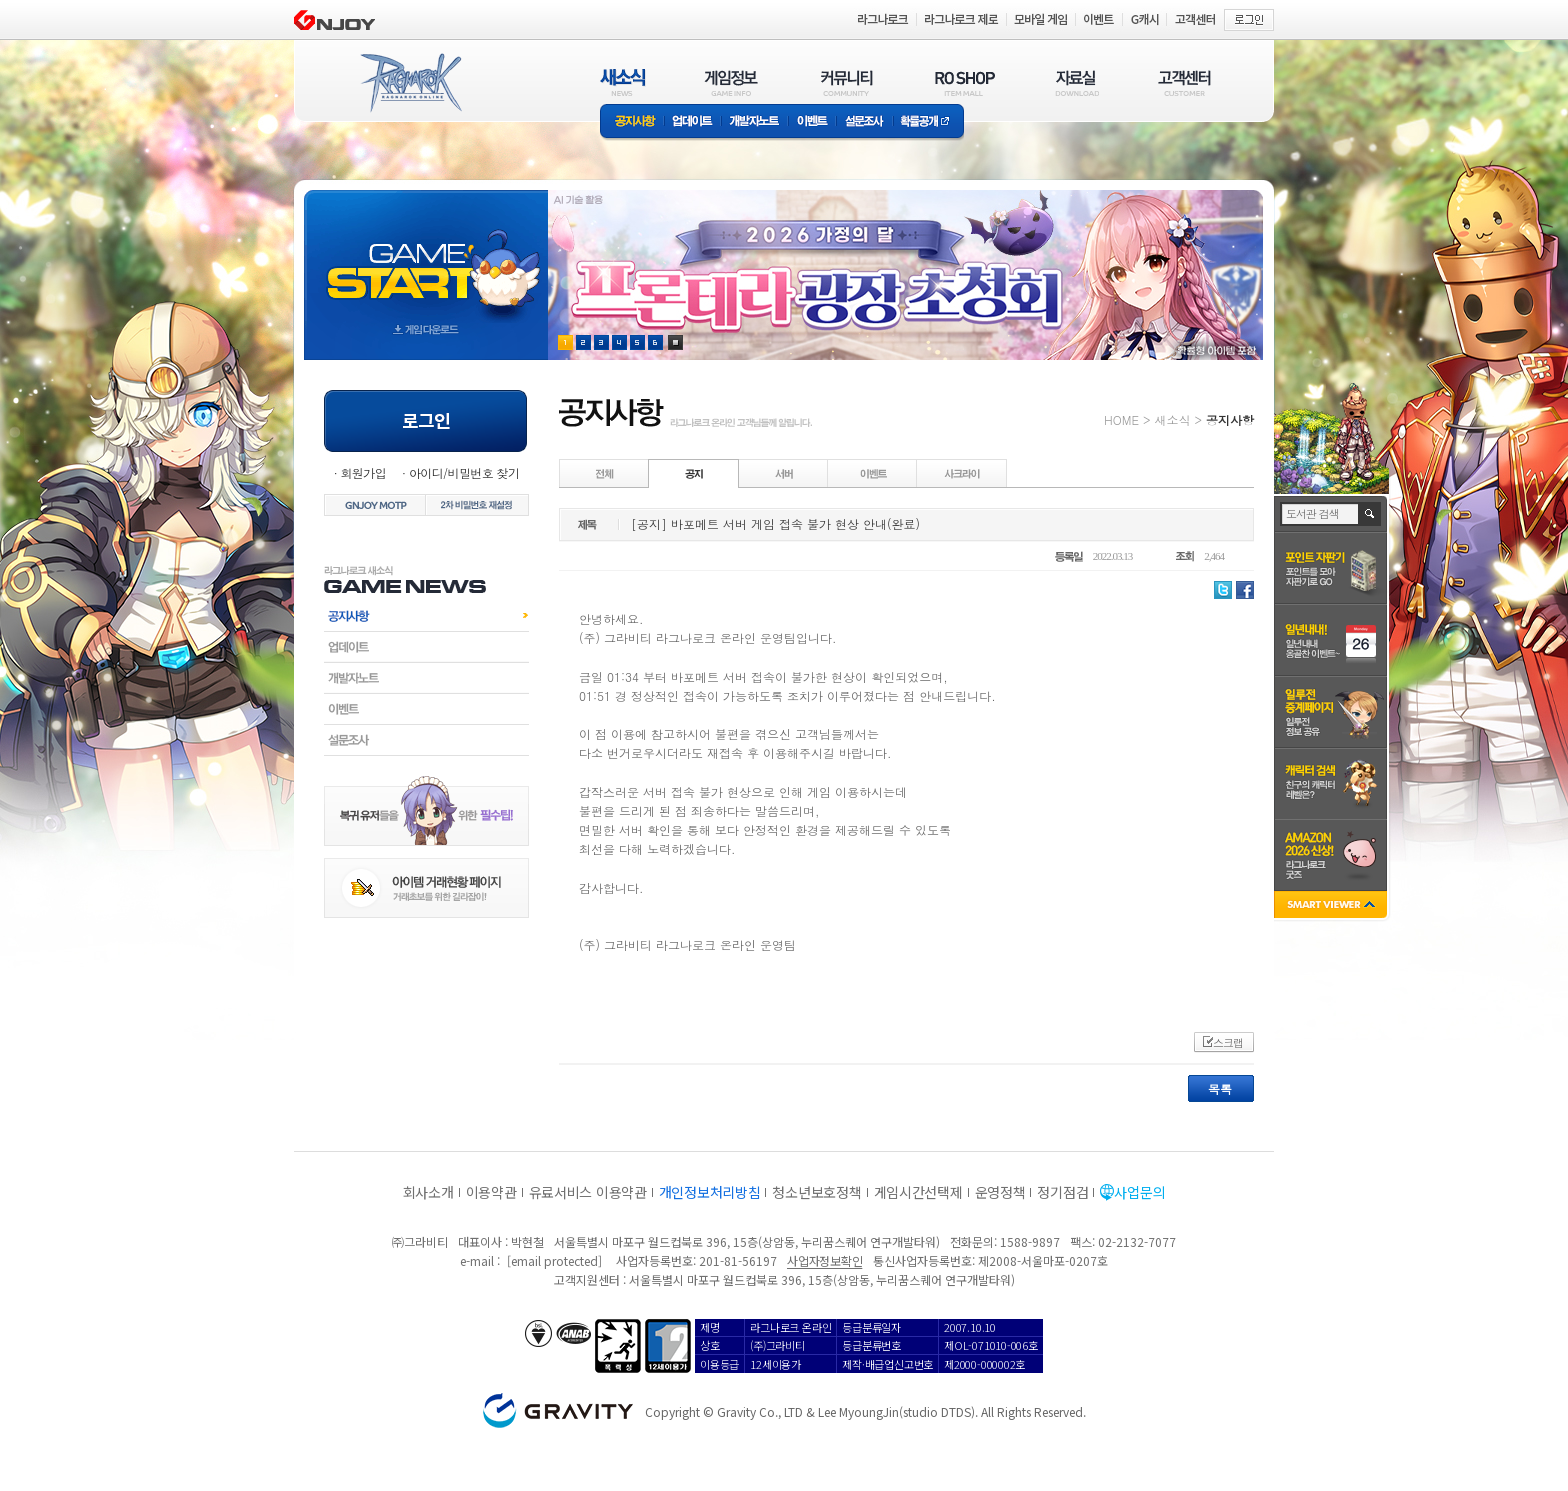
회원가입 (363, 472)
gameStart (426, 256)
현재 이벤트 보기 (675, 342)
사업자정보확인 (824, 1260)
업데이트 (692, 122)
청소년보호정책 (816, 1192)
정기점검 (1062, 1192)
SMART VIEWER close (1332, 906)
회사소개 (428, 1192)
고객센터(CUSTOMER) (1184, 82)
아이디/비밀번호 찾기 (464, 472)
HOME (1121, 419)
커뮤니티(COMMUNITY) (847, 82)
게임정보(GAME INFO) (731, 82)
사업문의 (1139, 1192)
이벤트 (812, 122)
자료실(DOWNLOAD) (1076, 82)
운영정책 (1000, 1192)
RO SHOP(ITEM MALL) (965, 82)
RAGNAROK (410, 83)
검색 (1370, 514)
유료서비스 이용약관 (588, 1192)
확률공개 (928, 122)
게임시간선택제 (918, 1192)
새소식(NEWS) (623, 82)
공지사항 (632, 122)
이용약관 (491, 1192)
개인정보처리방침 (710, 1192)
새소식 (1172, 419)
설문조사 (864, 122)
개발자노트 (754, 122)
